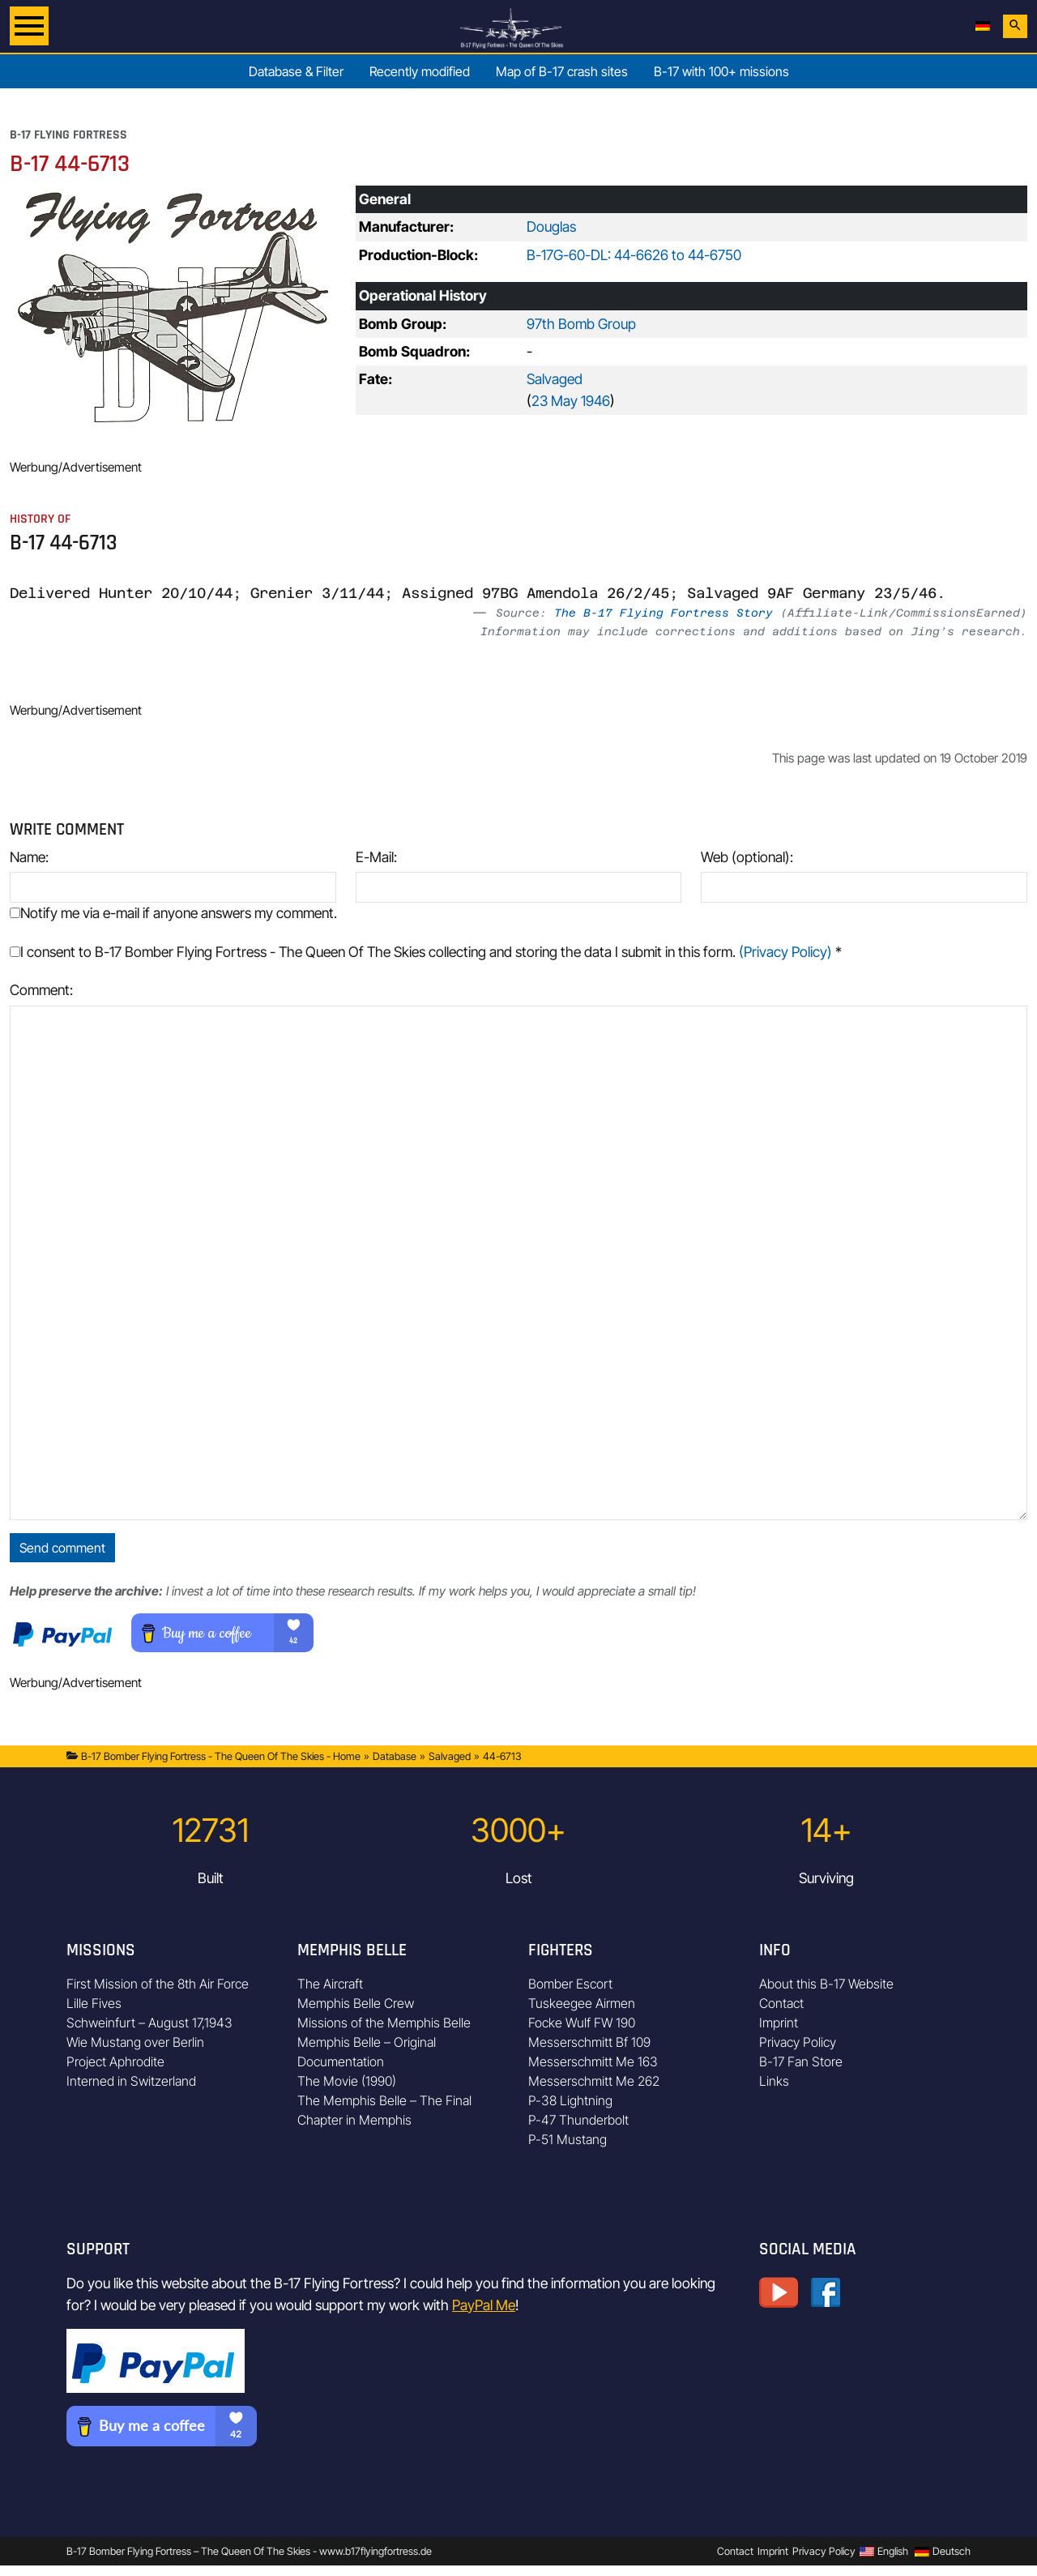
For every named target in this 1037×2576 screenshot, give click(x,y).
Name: (29, 856)
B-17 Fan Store (801, 2061)
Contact (781, 2003)
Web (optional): (747, 856)
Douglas (551, 226)
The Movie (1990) (346, 2081)
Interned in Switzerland (131, 2081)
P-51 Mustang (567, 2139)
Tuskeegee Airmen (581, 2003)
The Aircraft (330, 1984)
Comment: (41, 989)
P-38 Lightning (570, 2100)
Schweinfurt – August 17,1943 (149, 2022)
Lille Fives (94, 2003)
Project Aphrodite (115, 2061)
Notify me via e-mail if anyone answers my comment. (173, 912)
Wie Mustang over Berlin (135, 2042)
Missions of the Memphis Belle (384, 2022)
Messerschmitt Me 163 (593, 2061)
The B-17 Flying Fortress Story (663, 612)
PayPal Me (483, 2304)
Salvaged (555, 378)
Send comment (62, 1548)
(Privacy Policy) (785, 951)
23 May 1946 (570, 400)
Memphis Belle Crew (355, 2003)
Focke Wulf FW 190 (581, 2022)
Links (774, 2081)
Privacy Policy (797, 2042)
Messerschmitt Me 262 (593, 2081)
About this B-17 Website (826, 1984)
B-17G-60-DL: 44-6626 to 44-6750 (634, 254)
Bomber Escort (570, 1984)
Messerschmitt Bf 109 (589, 2042)
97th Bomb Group (581, 323)
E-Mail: (376, 856)
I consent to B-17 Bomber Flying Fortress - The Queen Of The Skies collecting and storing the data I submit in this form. (426, 951)
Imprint (778, 2022)
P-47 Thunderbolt (578, 2120)
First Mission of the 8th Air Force (157, 1984)
